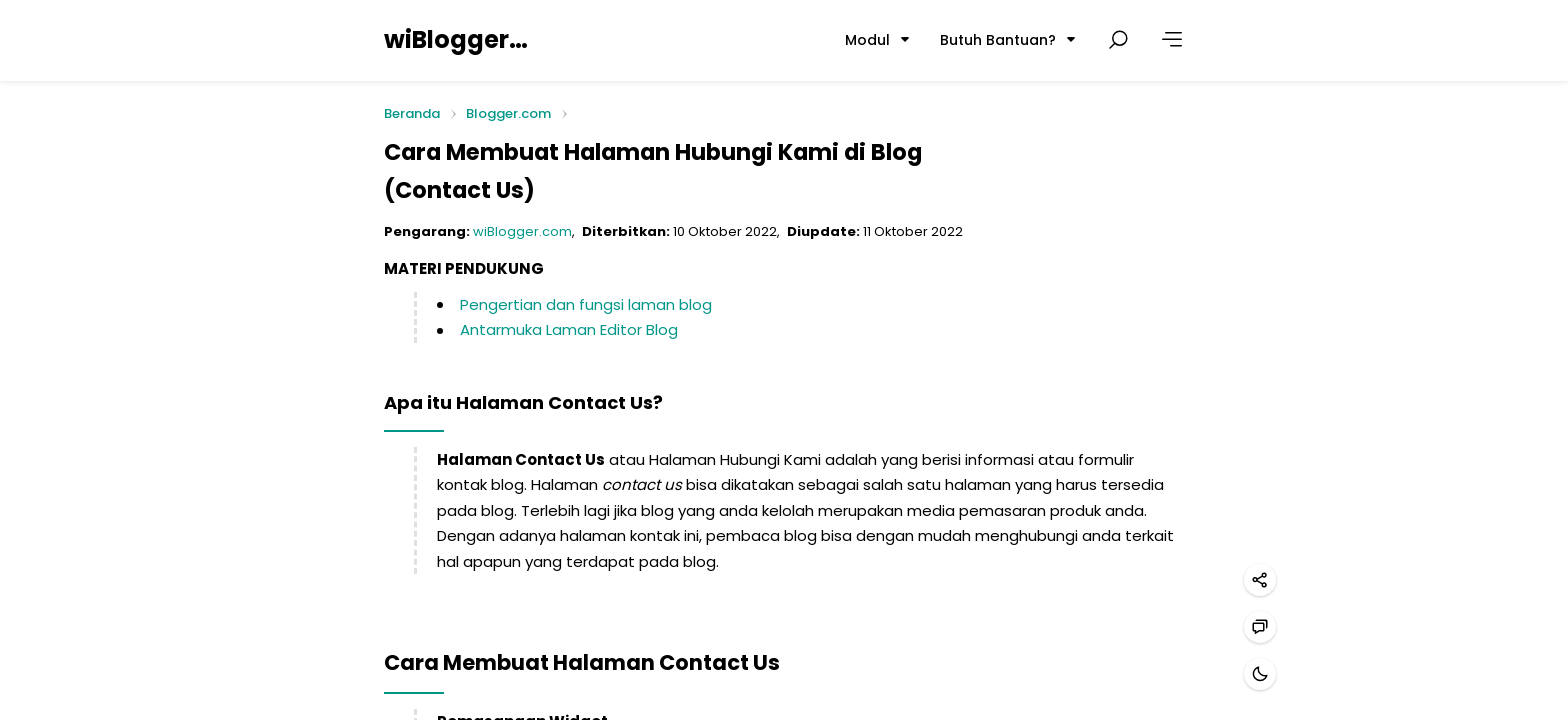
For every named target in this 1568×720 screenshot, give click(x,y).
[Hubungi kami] (1260, 627)
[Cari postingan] (1118, 40)
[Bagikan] (1260, 580)
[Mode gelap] (1260, 674)
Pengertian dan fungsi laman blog (586, 304)
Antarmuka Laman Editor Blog (569, 329)
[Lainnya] (1172, 40)
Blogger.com (508, 113)
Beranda (412, 114)
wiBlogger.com (457, 39)
